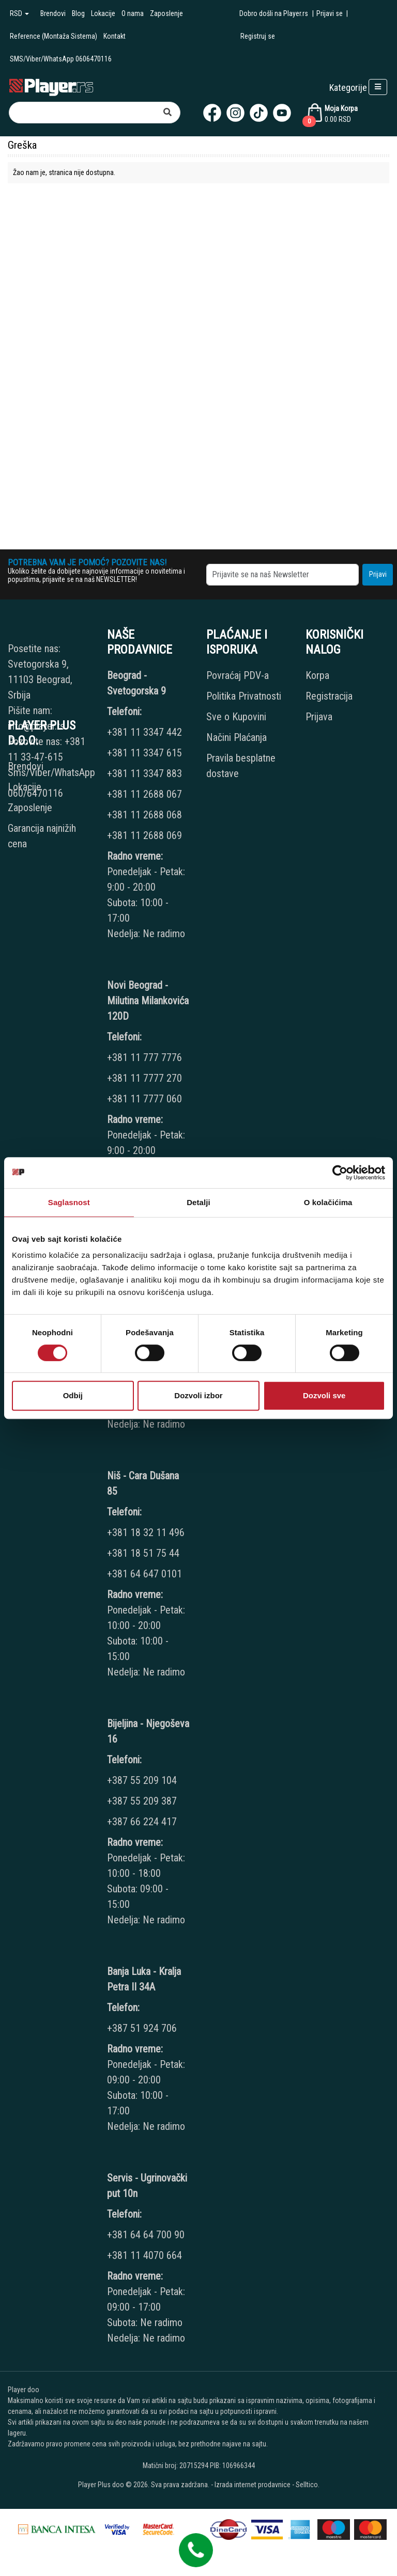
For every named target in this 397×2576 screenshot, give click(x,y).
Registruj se (257, 36)
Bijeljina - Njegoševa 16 (148, 1731)
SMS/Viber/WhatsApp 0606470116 (61, 59)
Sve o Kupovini (236, 716)
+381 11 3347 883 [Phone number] (144, 773)
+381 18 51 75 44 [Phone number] (143, 1553)
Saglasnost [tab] (69, 1202)
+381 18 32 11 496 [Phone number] (146, 1532)
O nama (132, 13)
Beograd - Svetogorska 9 (136, 683)
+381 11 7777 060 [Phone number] (146, 1099)
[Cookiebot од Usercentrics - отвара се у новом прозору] (340, 1172)
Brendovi (53, 13)
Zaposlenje (166, 13)
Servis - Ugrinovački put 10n (147, 2186)
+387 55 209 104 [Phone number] (142, 1780)
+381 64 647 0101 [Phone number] (144, 1574)
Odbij (73, 1395)
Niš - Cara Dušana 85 (143, 1483)
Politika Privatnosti (243, 696)
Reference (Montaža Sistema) (53, 36)
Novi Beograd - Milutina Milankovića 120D (148, 1000)
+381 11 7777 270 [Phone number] (146, 1078)
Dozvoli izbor (198, 1395)
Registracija (329, 696)
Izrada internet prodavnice (253, 2484)
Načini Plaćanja (236, 737)
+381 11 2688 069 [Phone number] (144, 835)
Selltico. (307, 2484)
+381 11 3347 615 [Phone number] (144, 753)
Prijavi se (329, 13)
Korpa (317, 675)
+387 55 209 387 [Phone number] (142, 1801)
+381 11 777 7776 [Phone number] (146, 1057)
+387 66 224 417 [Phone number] (142, 1821)
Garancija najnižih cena (42, 836)
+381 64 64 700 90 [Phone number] (146, 2235)
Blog (78, 13)
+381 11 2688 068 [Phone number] (144, 815)
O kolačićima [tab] (328, 1202)
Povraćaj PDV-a (237, 675)
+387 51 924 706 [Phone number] (142, 2028)
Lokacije (103, 13)
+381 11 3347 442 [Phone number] (144, 732)
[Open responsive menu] (378, 87)
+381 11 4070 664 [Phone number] (144, 2255)
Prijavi (378, 574)
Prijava (319, 716)
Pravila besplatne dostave (241, 766)
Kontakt (114, 36)
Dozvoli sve (324, 1395)
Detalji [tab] (198, 1202)
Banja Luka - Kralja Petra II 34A (144, 1979)
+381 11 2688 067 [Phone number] (144, 794)
